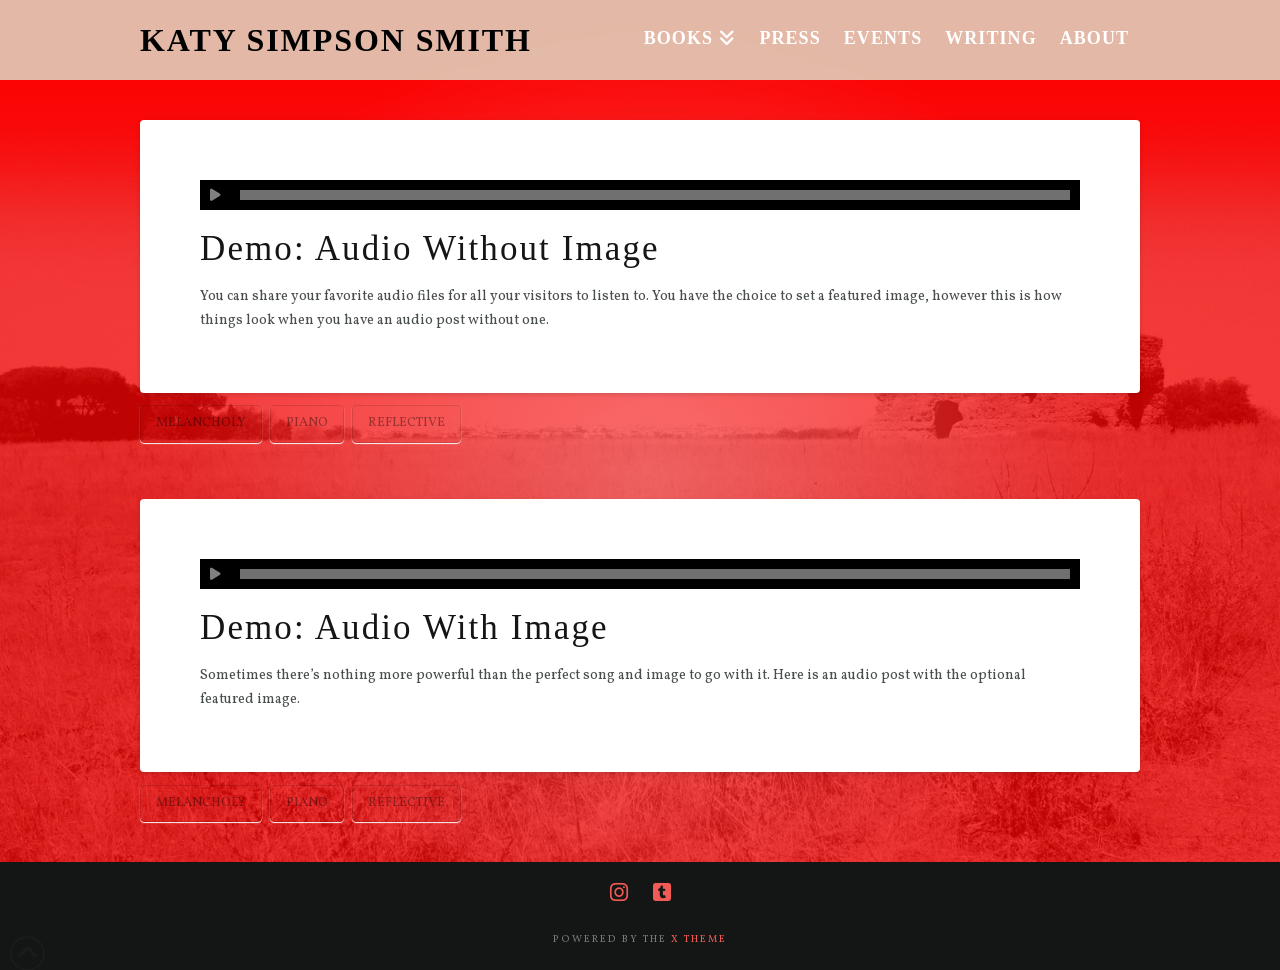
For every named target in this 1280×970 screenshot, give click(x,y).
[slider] (655, 195)
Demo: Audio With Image (404, 627)
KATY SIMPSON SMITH (336, 40)
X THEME (699, 939)
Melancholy (201, 423)
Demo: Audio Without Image (430, 248)
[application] (640, 195)
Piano (307, 423)
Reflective (406, 423)
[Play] (215, 195)
